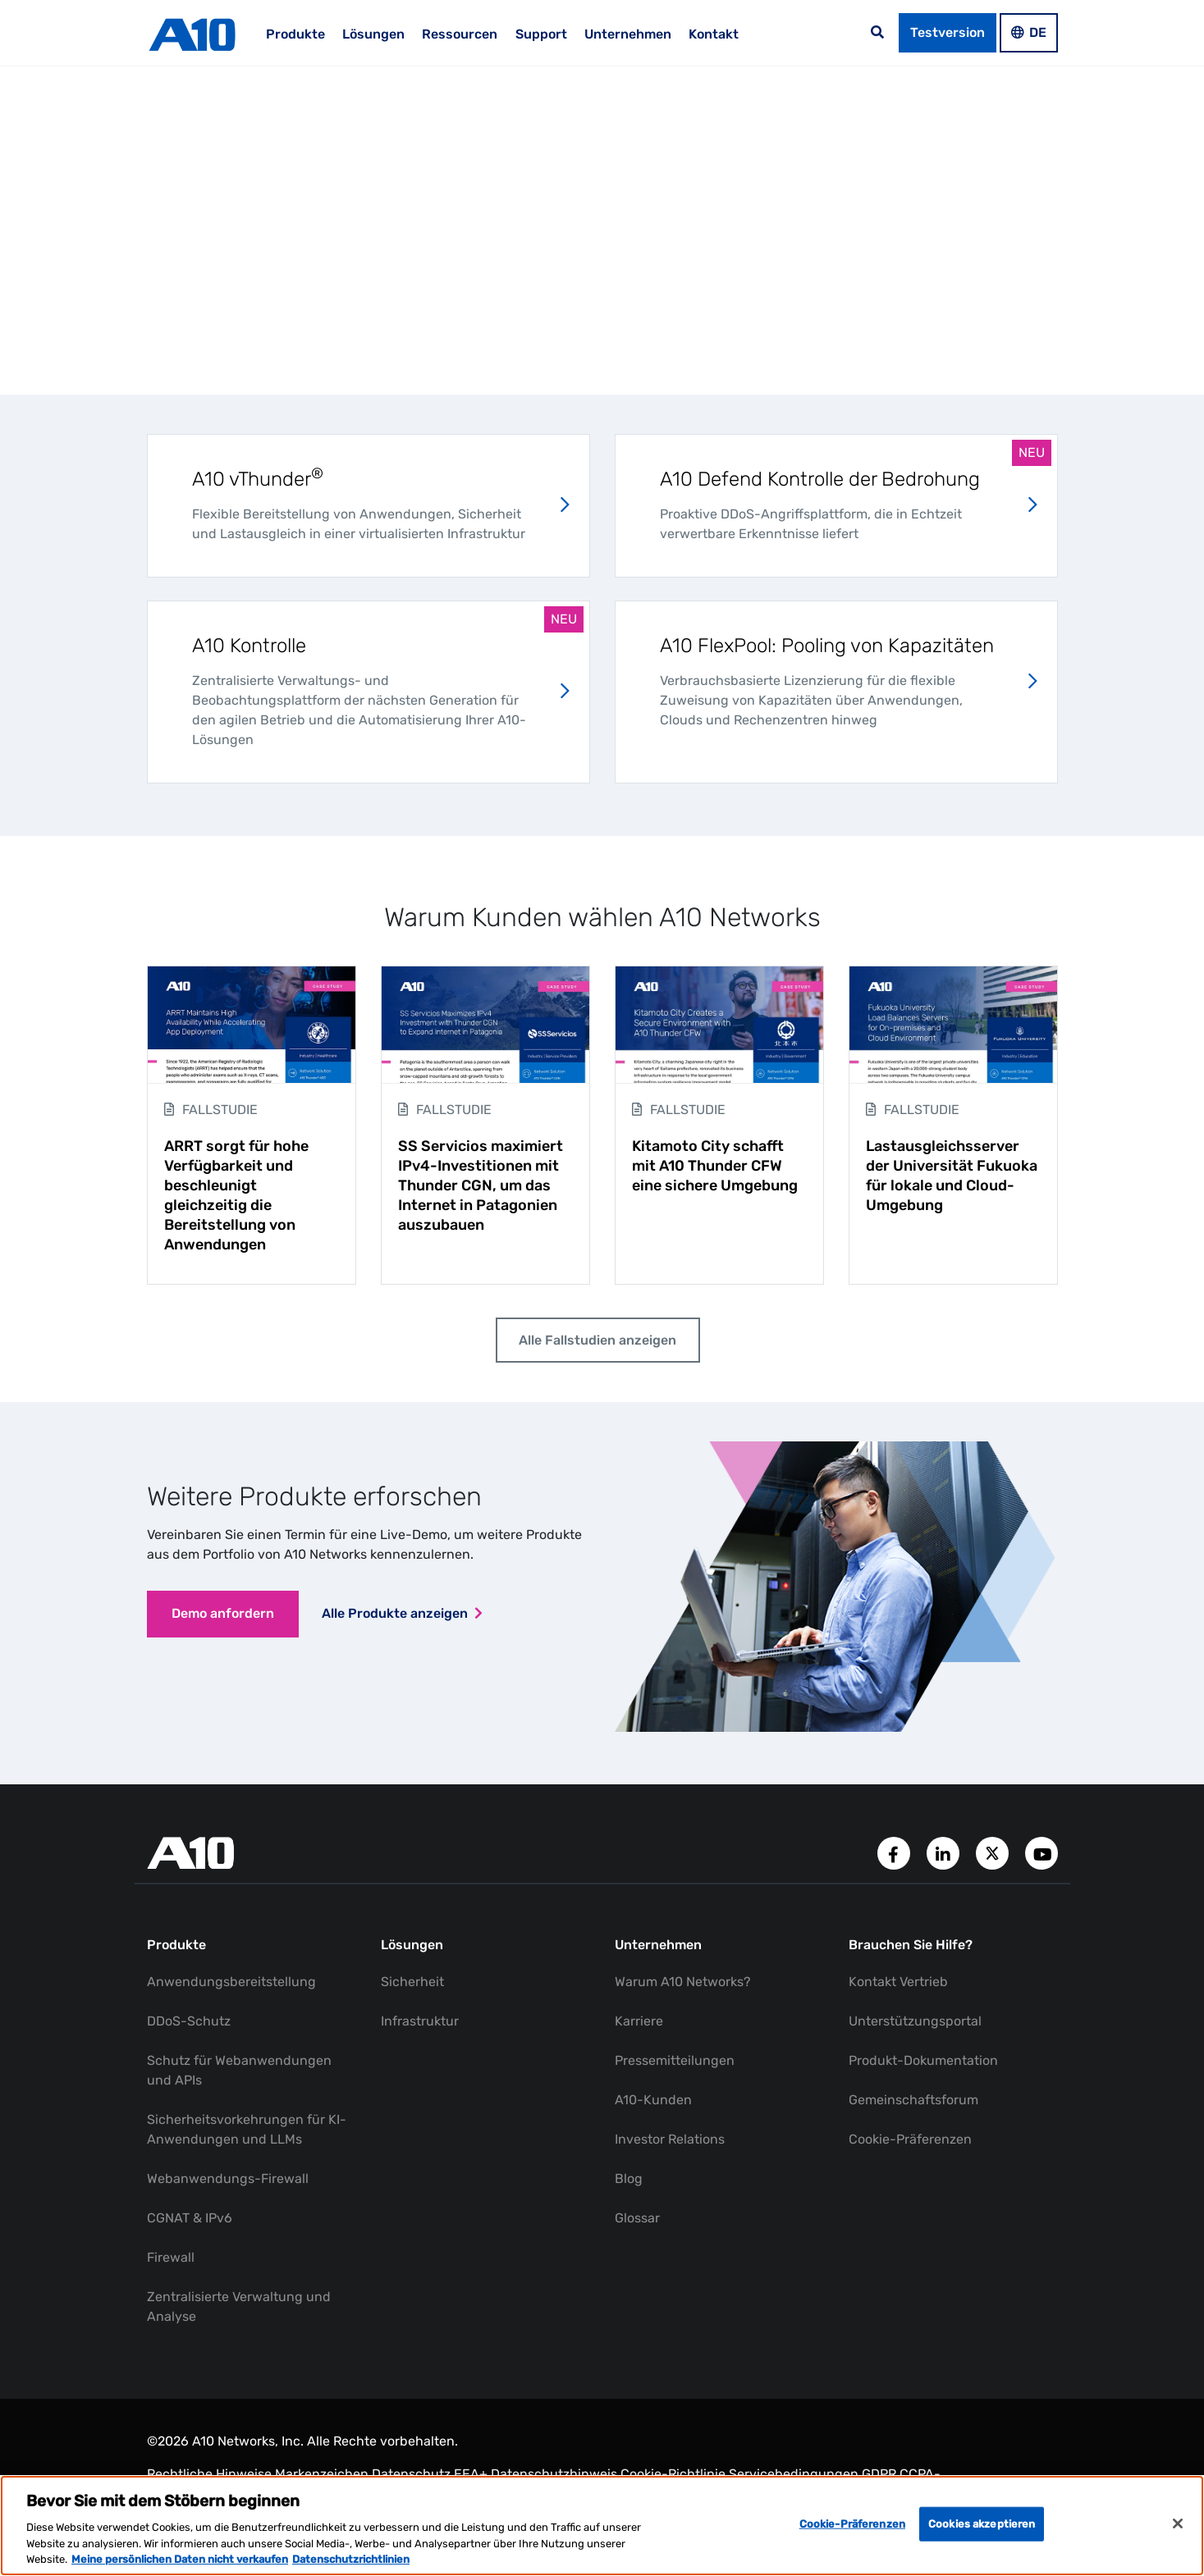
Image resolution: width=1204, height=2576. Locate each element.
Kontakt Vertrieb (898, 1986)
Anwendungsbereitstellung (231, 1986)
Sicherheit (412, 1986)
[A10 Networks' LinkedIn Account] (945, 1856)
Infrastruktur (420, 2025)
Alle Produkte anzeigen (401, 1620)
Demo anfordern (226, 1620)
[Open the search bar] (877, 33)
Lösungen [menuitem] (373, 34)
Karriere (639, 2025)
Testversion (947, 32)
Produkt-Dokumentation (923, 2064)
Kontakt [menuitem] (714, 34)
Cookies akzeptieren (981, 2524)
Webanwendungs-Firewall (228, 2182)
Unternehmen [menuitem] (627, 34)
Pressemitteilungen (675, 2064)
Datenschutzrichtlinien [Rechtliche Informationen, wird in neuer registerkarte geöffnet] (351, 2559)
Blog (629, 2182)
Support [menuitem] (541, 34)
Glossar (637, 2222)
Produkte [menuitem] (295, 34)
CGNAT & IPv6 (189, 2222)
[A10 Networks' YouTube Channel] (1041, 1856)
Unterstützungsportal (915, 2025)
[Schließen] (1178, 2523)
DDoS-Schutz (189, 2025)
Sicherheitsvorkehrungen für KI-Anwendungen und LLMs (246, 2133)
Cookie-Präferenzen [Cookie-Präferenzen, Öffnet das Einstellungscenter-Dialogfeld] (852, 2524)
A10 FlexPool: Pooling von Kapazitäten (827, 645)
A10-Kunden (653, 2104)
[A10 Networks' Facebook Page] (895, 1856)
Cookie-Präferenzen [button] (910, 2143)
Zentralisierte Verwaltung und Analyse (239, 2310)
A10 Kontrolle (249, 645)
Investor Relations (670, 2143)
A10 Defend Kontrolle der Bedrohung (820, 479)
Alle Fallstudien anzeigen (596, 1342)
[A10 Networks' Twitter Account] (994, 1856)
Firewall (171, 2261)
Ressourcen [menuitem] (459, 34)
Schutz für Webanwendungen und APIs (239, 2074)
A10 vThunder (257, 479)
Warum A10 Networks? (683, 1986)
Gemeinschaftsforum (913, 2104)
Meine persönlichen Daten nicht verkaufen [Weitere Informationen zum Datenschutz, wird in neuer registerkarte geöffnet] (179, 2559)
